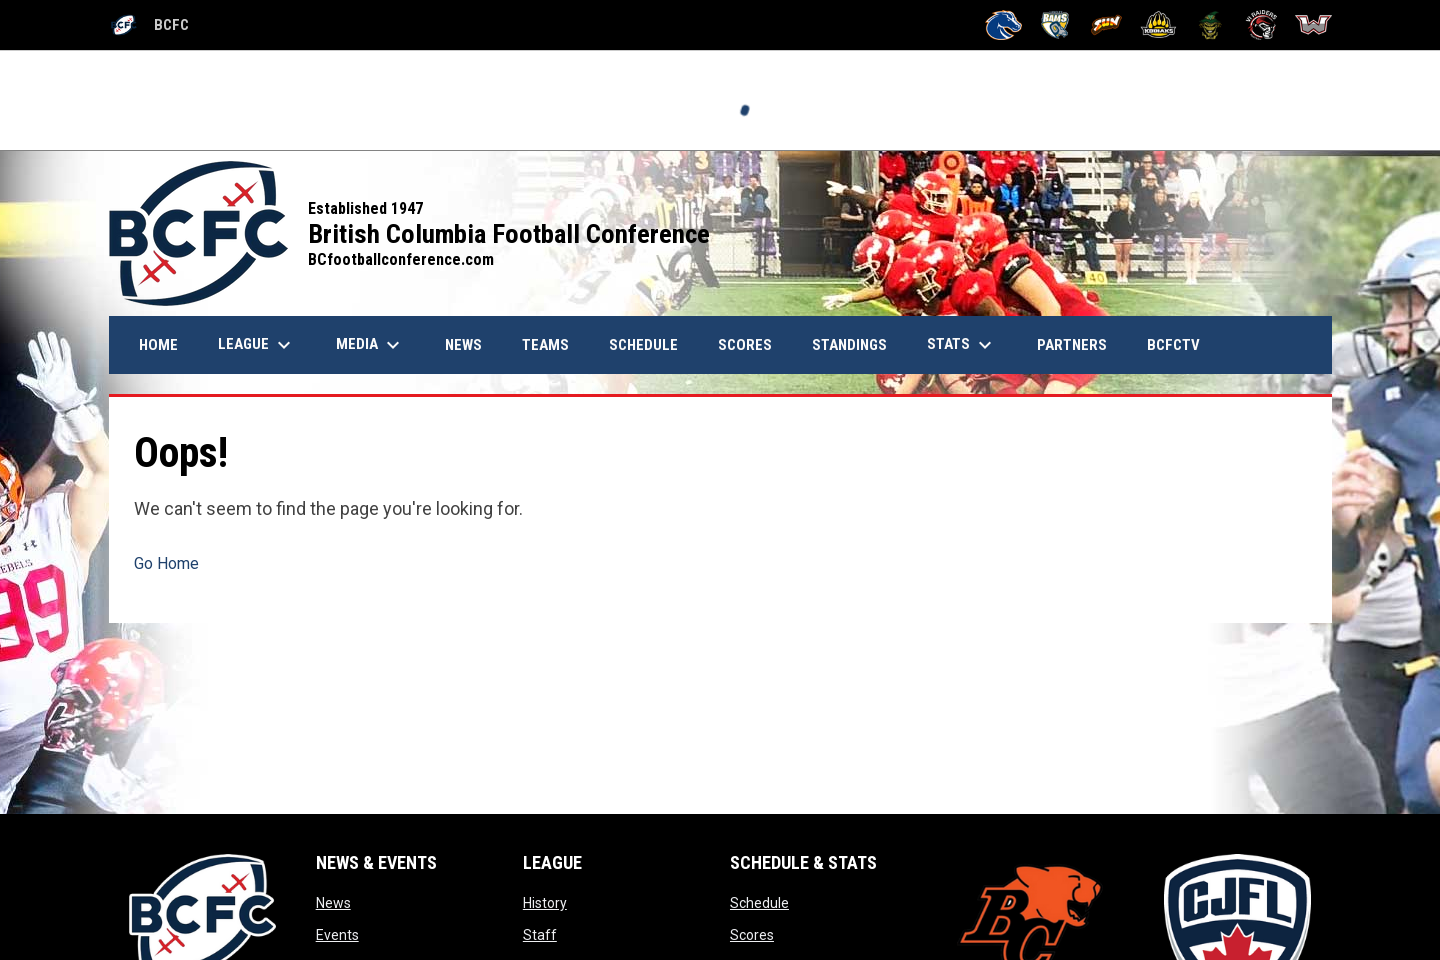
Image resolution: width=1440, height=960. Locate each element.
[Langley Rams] (1055, 25)
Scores (752, 935)
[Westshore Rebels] (1313, 25)
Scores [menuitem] (745, 345)
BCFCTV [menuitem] (1173, 345)
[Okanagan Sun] (1106, 25)
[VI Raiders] (1261, 25)
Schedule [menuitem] (643, 345)
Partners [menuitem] (1072, 345)
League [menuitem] (257, 345)
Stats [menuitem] (962, 345)
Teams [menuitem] (545, 345)
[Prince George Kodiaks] (1158, 25)
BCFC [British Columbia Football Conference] (149, 25)
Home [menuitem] (158, 345)
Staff (540, 935)
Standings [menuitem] (849, 345)
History (545, 903)
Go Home (166, 563)
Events (337, 935)
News (333, 903)
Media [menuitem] (370, 345)
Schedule (759, 903)
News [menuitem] (471, 344)
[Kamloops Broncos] (1003, 25)
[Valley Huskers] (1210, 25)
